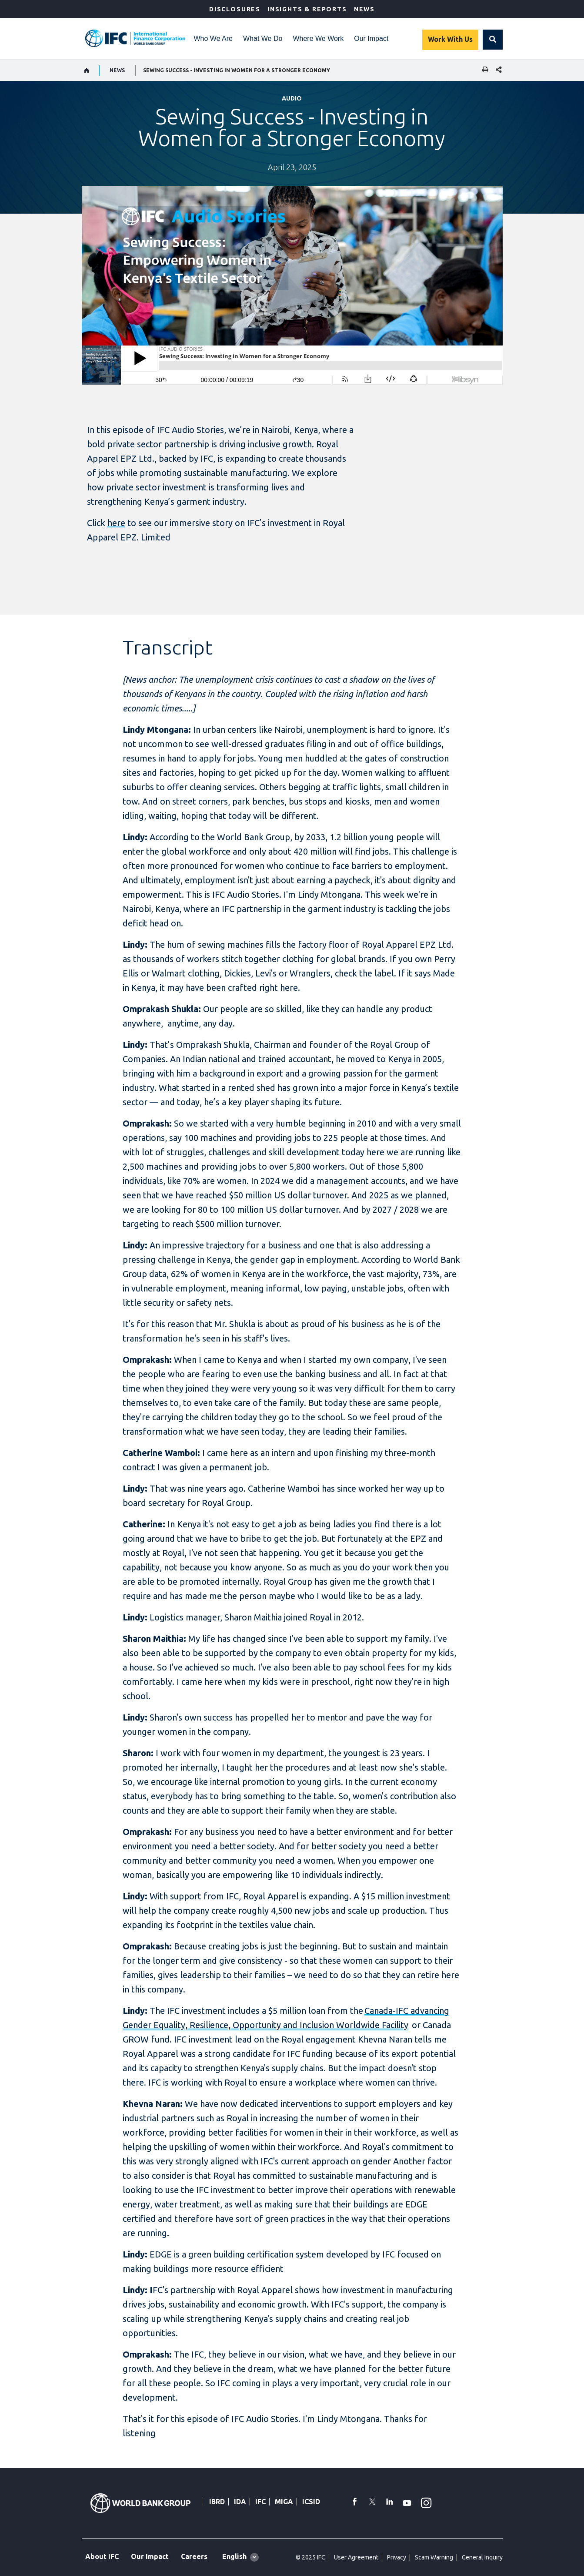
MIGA (284, 2502)
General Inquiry (482, 2557)
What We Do (262, 38)
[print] (483, 70)
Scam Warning (434, 2557)
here (116, 523)
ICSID (311, 2502)
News (364, 9)
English (234, 2556)
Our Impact (371, 38)
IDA (240, 2502)
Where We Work (318, 38)
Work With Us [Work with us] (450, 39)
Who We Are (213, 38)
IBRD (217, 2502)
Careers (194, 2556)
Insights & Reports (307, 9)
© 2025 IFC (310, 2557)
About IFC (102, 2556)
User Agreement (356, 2557)
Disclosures (234, 9)
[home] (87, 70)
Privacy (396, 2557)
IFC (260, 2502)
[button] (493, 40)
